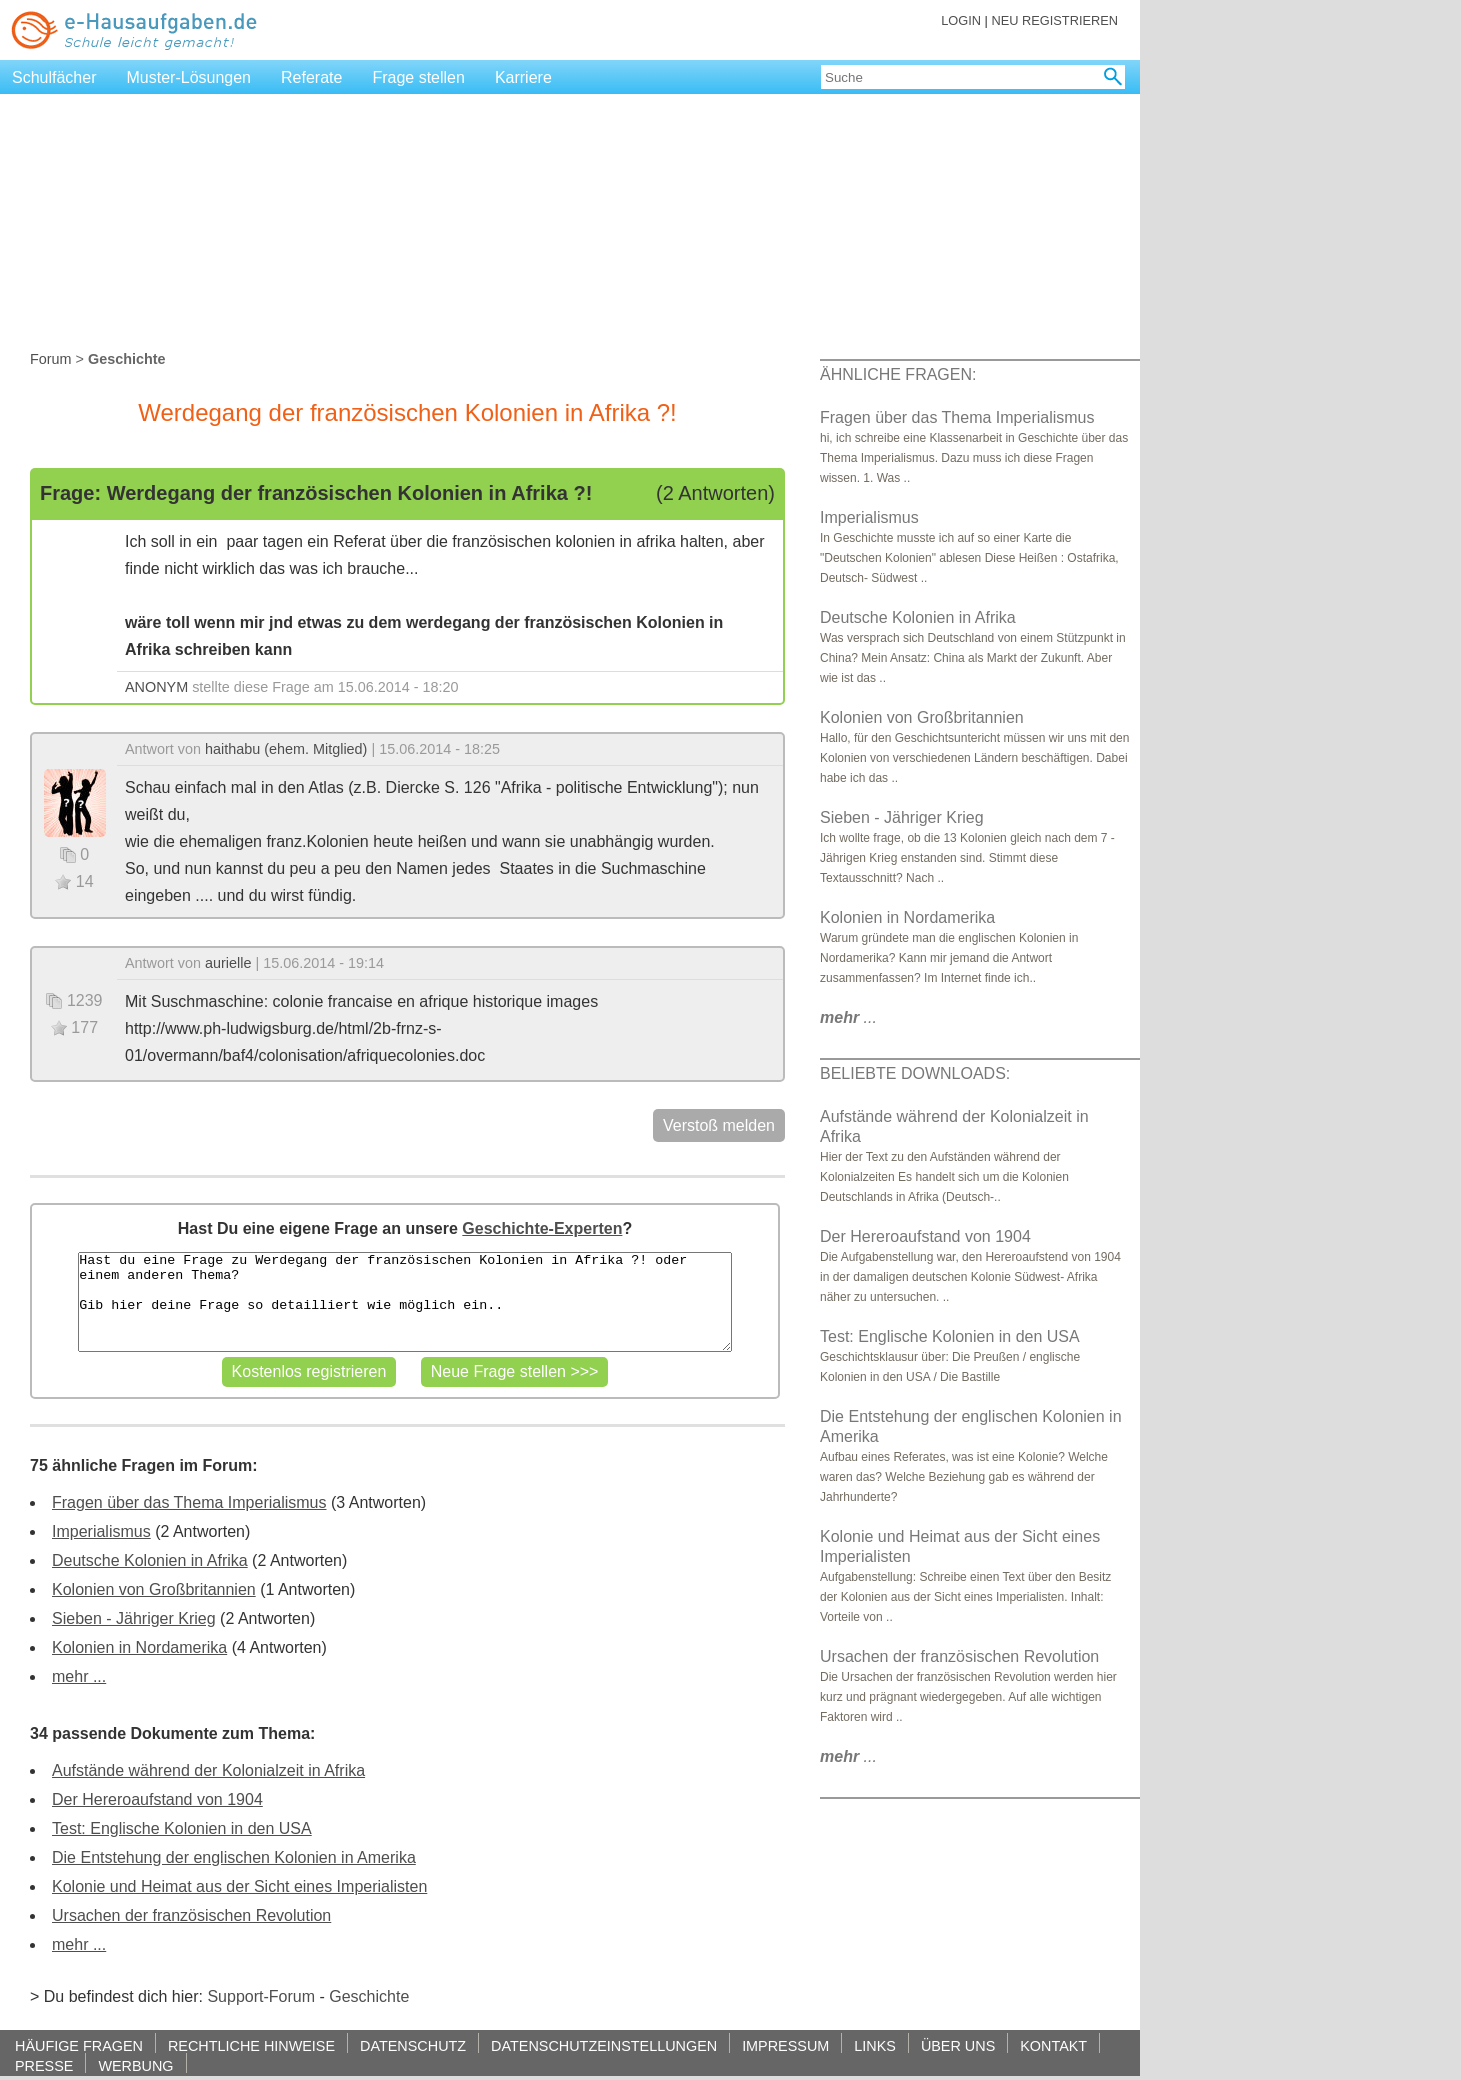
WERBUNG (135, 2065)
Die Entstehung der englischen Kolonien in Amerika (234, 1857)
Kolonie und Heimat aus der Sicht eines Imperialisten (239, 1886)
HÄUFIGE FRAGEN (79, 2045)
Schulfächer (54, 77)
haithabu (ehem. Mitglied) (286, 749)
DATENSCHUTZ (413, 2045)
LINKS (875, 2045)
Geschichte (369, 1996)
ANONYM (156, 687)
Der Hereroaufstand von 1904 (157, 1799)
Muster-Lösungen (189, 77)
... (848, 1017)
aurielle (228, 963)
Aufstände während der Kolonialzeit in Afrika (208, 1770)
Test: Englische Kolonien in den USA (182, 1828)
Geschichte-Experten (542, 1228)
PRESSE (44, 2065)
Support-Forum (261, 1996)
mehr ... (79, 1676)
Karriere (523, 77)
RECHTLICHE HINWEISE (251, 2045)
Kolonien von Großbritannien (154, 1589)
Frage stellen (418, 77)
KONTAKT (1053, 2045)
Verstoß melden (719, 1125)
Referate (311, 77)
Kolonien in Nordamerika (139, 1647)
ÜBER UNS (958, 2045)
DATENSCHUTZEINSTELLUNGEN (604, 2045)
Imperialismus (101, 1531)
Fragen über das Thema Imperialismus (189, 1502)
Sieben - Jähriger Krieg (134, 1618)
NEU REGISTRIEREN (1054, 20)
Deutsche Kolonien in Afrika (150, 1560)
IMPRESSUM (785, 2045)
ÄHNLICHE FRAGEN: (898, 374)
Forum (51, 359)
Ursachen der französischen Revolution (191, 1915)
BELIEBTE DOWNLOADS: (915, 1073)
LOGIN (961, 20)
